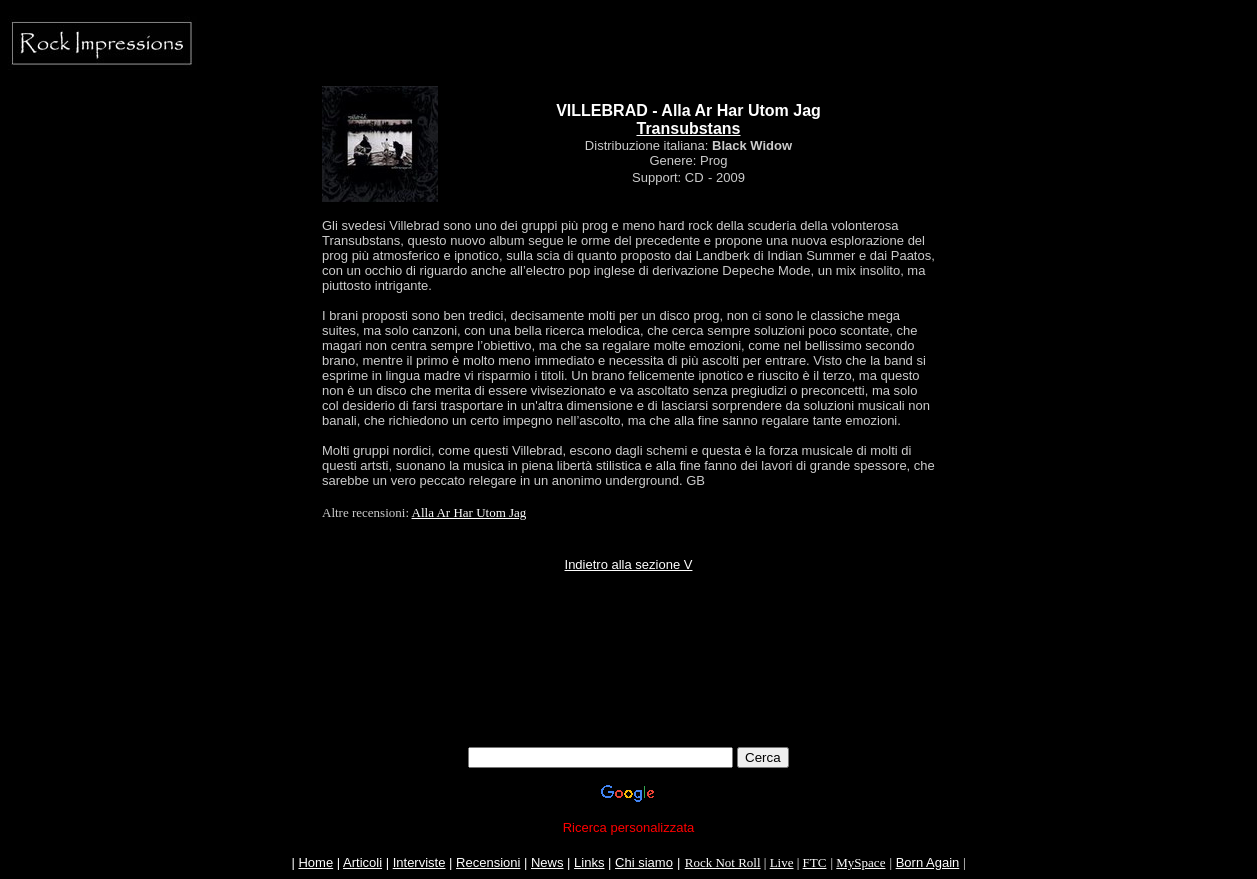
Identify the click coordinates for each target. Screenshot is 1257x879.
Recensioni (488, 862)
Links (589, 862)
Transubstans (688, 128)
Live (782, 862)
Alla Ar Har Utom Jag (469, 512)
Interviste (419, 862)
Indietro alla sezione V (629, 564)
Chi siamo (644, 862)
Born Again (928, 862)
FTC (815, 862)
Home (315, 862)
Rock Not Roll (723, 862)
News (547, 862)
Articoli (362, 862)
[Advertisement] (629, 702)
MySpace (860, 862)
